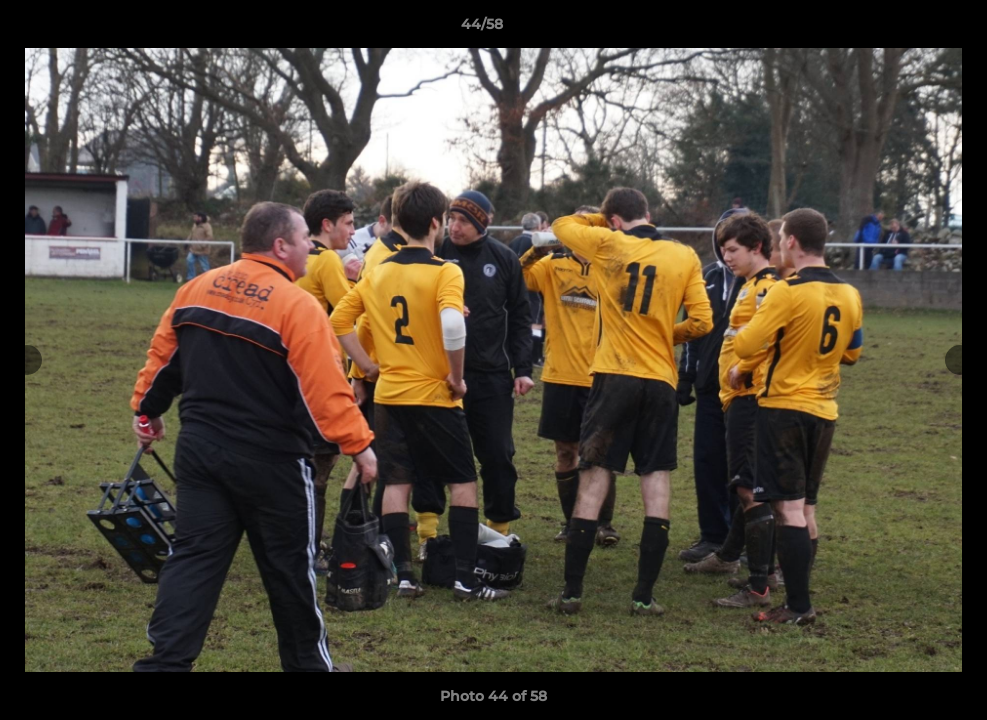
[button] (903, 29)
